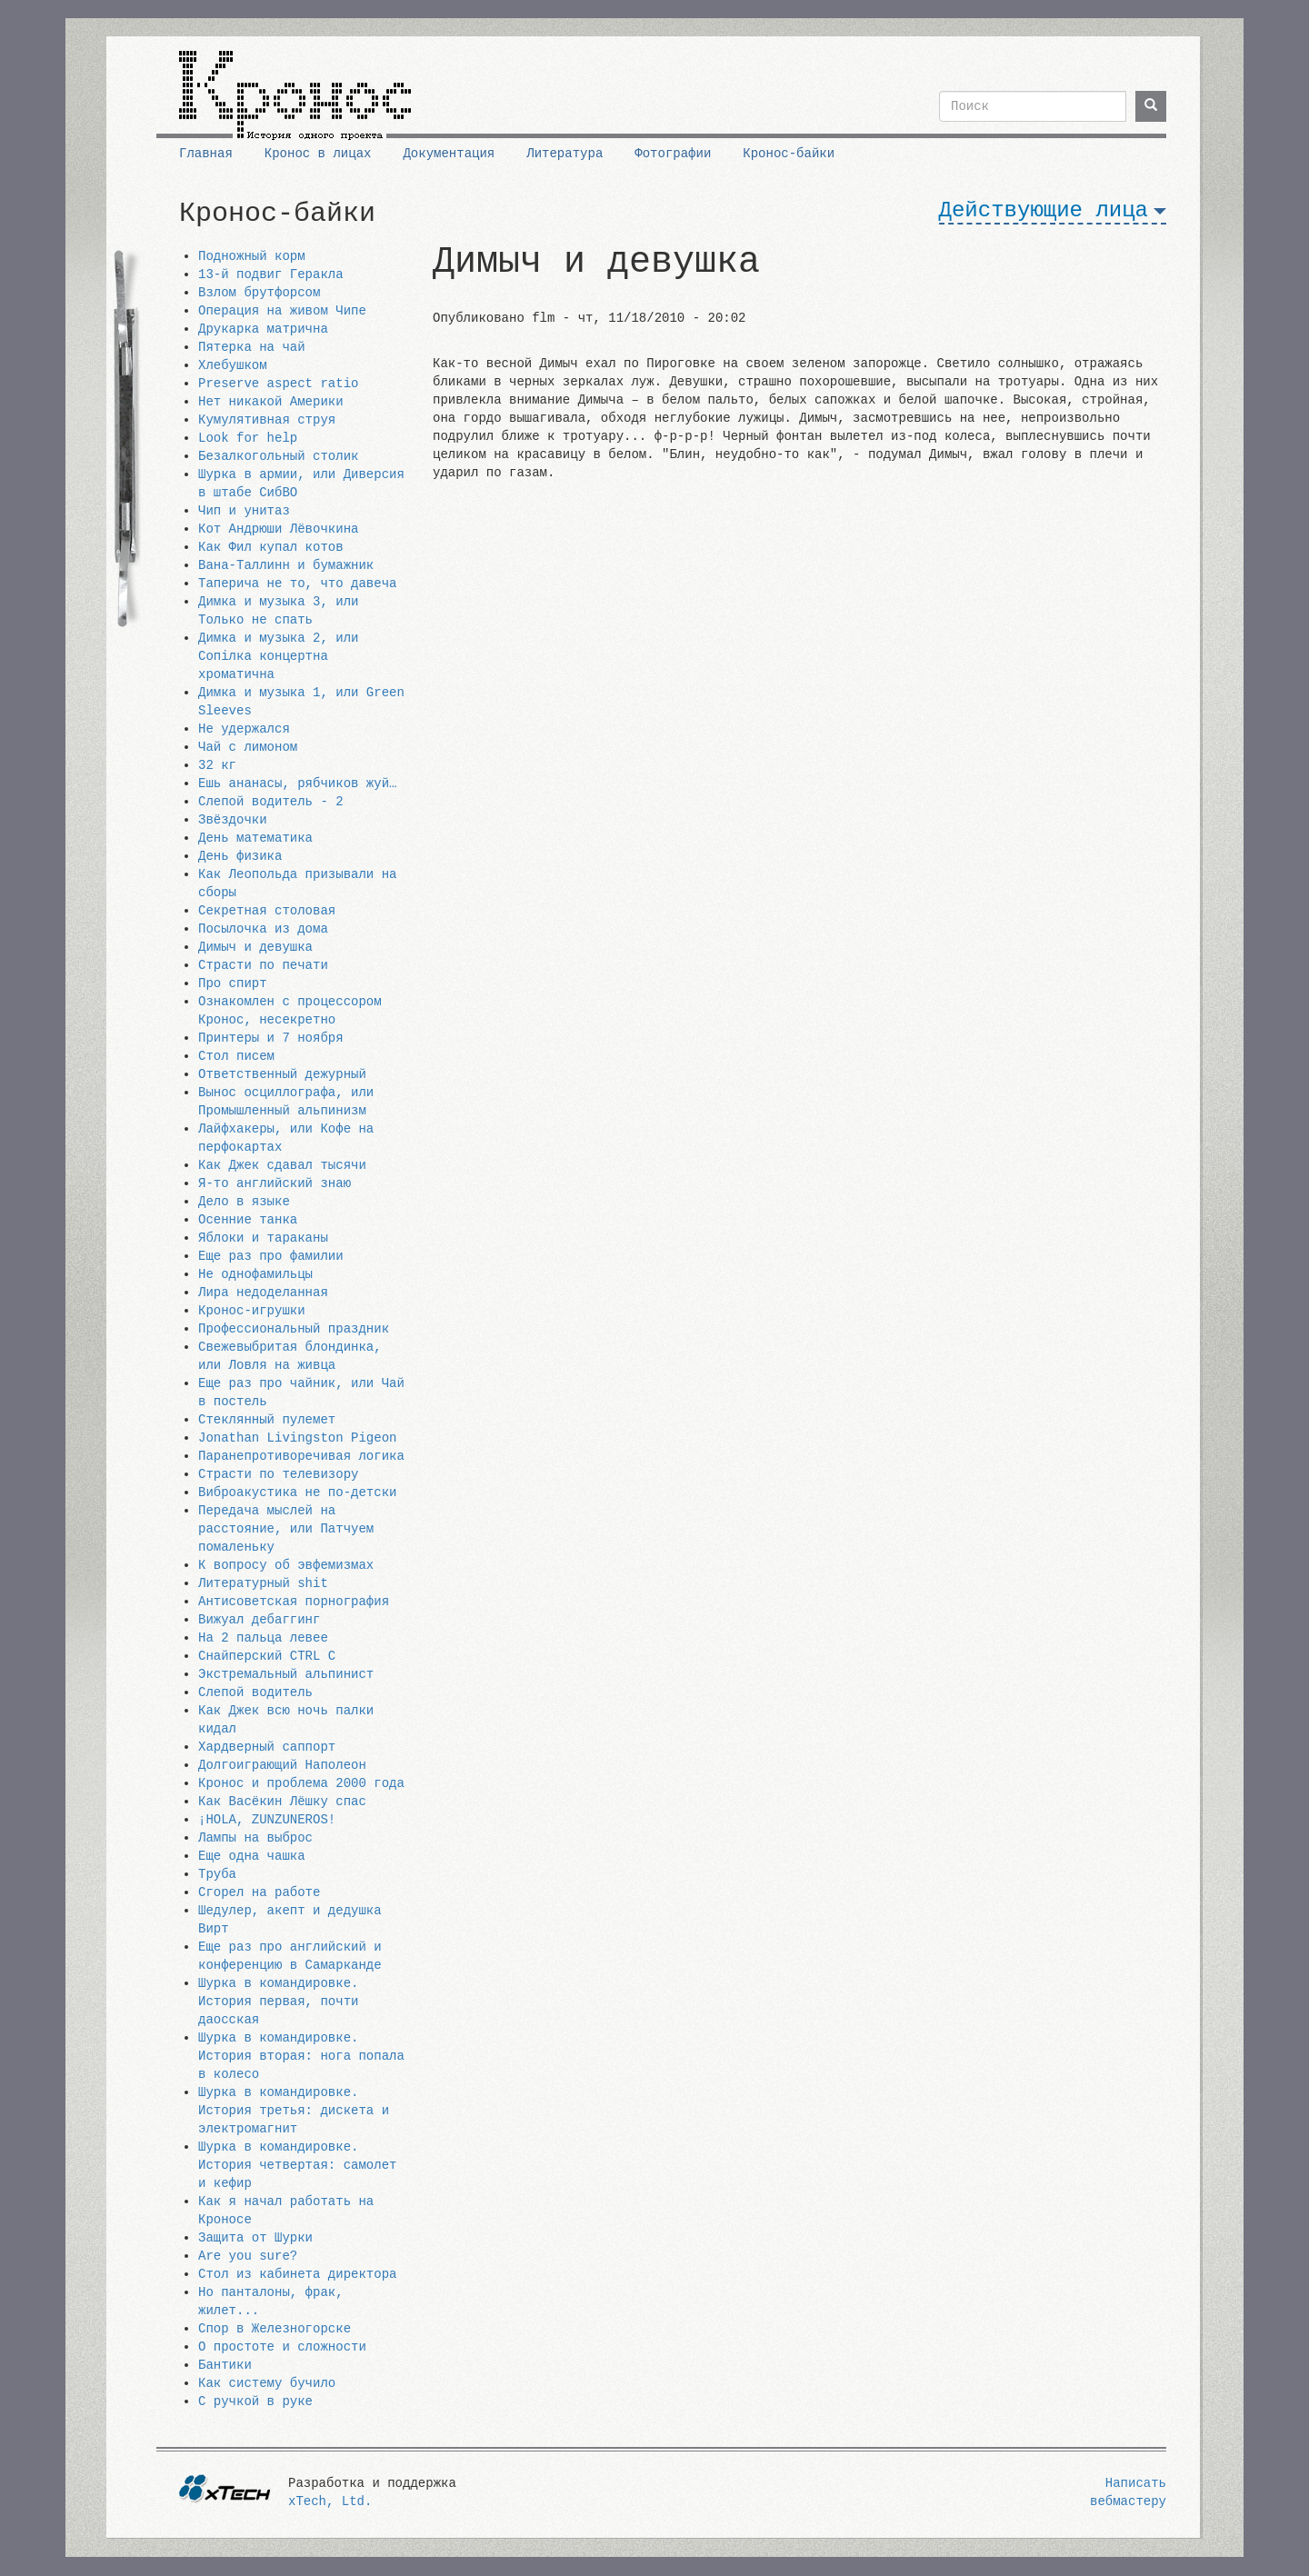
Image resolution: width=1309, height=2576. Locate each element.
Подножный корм (251, 256)
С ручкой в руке (255, 2401)
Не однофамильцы (255, 1274)
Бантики (225, 2365)
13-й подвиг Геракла (271, 274)
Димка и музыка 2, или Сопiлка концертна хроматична (278, 656)
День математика (255, 838)
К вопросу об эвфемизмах (286, 1565)
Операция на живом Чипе (282, 311)
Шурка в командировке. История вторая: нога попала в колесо (301, 2056)
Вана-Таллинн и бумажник (286, 565)
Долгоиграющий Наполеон (282, 1765)
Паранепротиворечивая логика (301, 1456)
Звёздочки (232, 820)
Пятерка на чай (251, 347)
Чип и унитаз (244, 511)
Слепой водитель (255, 1692)
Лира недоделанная (263, 1292)
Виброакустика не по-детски (297, 1492)
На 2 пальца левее (263, 1638)
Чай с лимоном (247, 747)
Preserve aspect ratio (278, 383)
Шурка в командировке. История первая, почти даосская (278, 2001)
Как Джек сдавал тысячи (282, 1165)
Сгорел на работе (259, 1892)
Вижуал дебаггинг (259, 1619)
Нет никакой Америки (271, 401)
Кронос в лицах (318, 153)
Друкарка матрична (263, 329)
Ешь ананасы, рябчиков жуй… (297, 783)
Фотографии (673, 153)
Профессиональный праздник (293, 1329)
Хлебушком (232, 365)
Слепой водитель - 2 (271, 801)
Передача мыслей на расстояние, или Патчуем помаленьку (286, 1528)
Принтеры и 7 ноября (271, 1038)
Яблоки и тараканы (263, 1238)
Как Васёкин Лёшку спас (282, 1801)
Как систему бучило (266, 2383)
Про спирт (232, 983)
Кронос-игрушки (251, 1310)
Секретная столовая (266, 911)
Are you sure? (247, 2256)
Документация (449, 153)
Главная (206, 153)
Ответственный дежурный (282, 1074)
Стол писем (236, 1056)
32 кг (217, 765)
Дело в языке (244, 1201)
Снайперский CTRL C (266, 1656)
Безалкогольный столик (278, 456)
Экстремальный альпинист (286, 1674)
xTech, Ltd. (330, 2501)
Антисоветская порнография (293, 1601)
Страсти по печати (263, 965)
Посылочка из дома (263, 929)
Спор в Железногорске (274, 2328)
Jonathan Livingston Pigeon (297, 1438)
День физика (240, 856)
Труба (217, 1874)
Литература (564, 153)
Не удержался (244, 729)
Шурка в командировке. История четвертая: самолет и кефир (297, 2165)
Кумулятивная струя (266, 420)
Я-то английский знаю (274, 1183)
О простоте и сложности (282, 2347)
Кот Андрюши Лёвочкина (278, 529)
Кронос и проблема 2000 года (301, 1783)
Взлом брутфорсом (259, 292)
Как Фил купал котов (271, 547)
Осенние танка (247, 1220)
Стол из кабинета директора (297, 2274)
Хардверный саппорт (266, 1747)
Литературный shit (263, 1583)
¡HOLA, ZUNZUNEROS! (266, 1819)
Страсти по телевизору (278, 1474)
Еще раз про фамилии (271, 1256)
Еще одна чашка (251, 1856)
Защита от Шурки (255, 2238)
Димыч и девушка (255, 947)
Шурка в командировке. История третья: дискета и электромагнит (293, 2110)
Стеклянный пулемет (266, 1420)
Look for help (247, 438)
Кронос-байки (788, 153)
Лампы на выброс (255, 1838)
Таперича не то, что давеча (297, 583)
